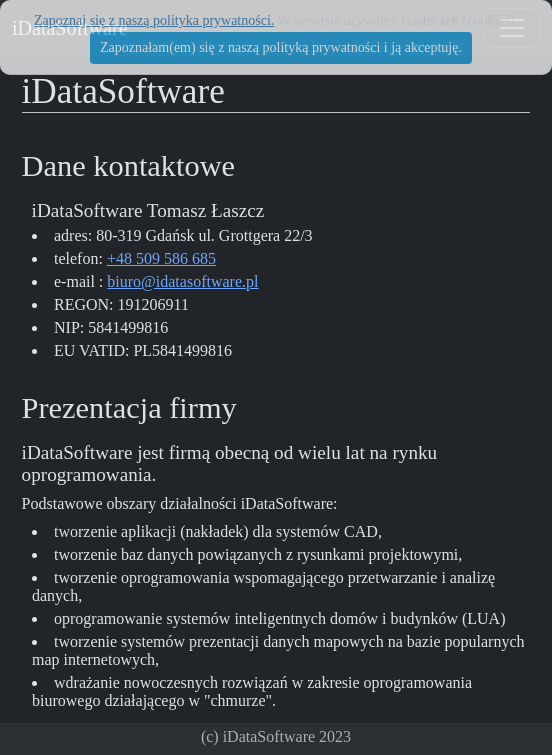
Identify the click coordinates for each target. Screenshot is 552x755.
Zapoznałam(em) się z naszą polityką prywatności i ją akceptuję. (281, 47)
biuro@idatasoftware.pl (182, 281)
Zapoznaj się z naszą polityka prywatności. (154, 20)
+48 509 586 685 (161, 258)
